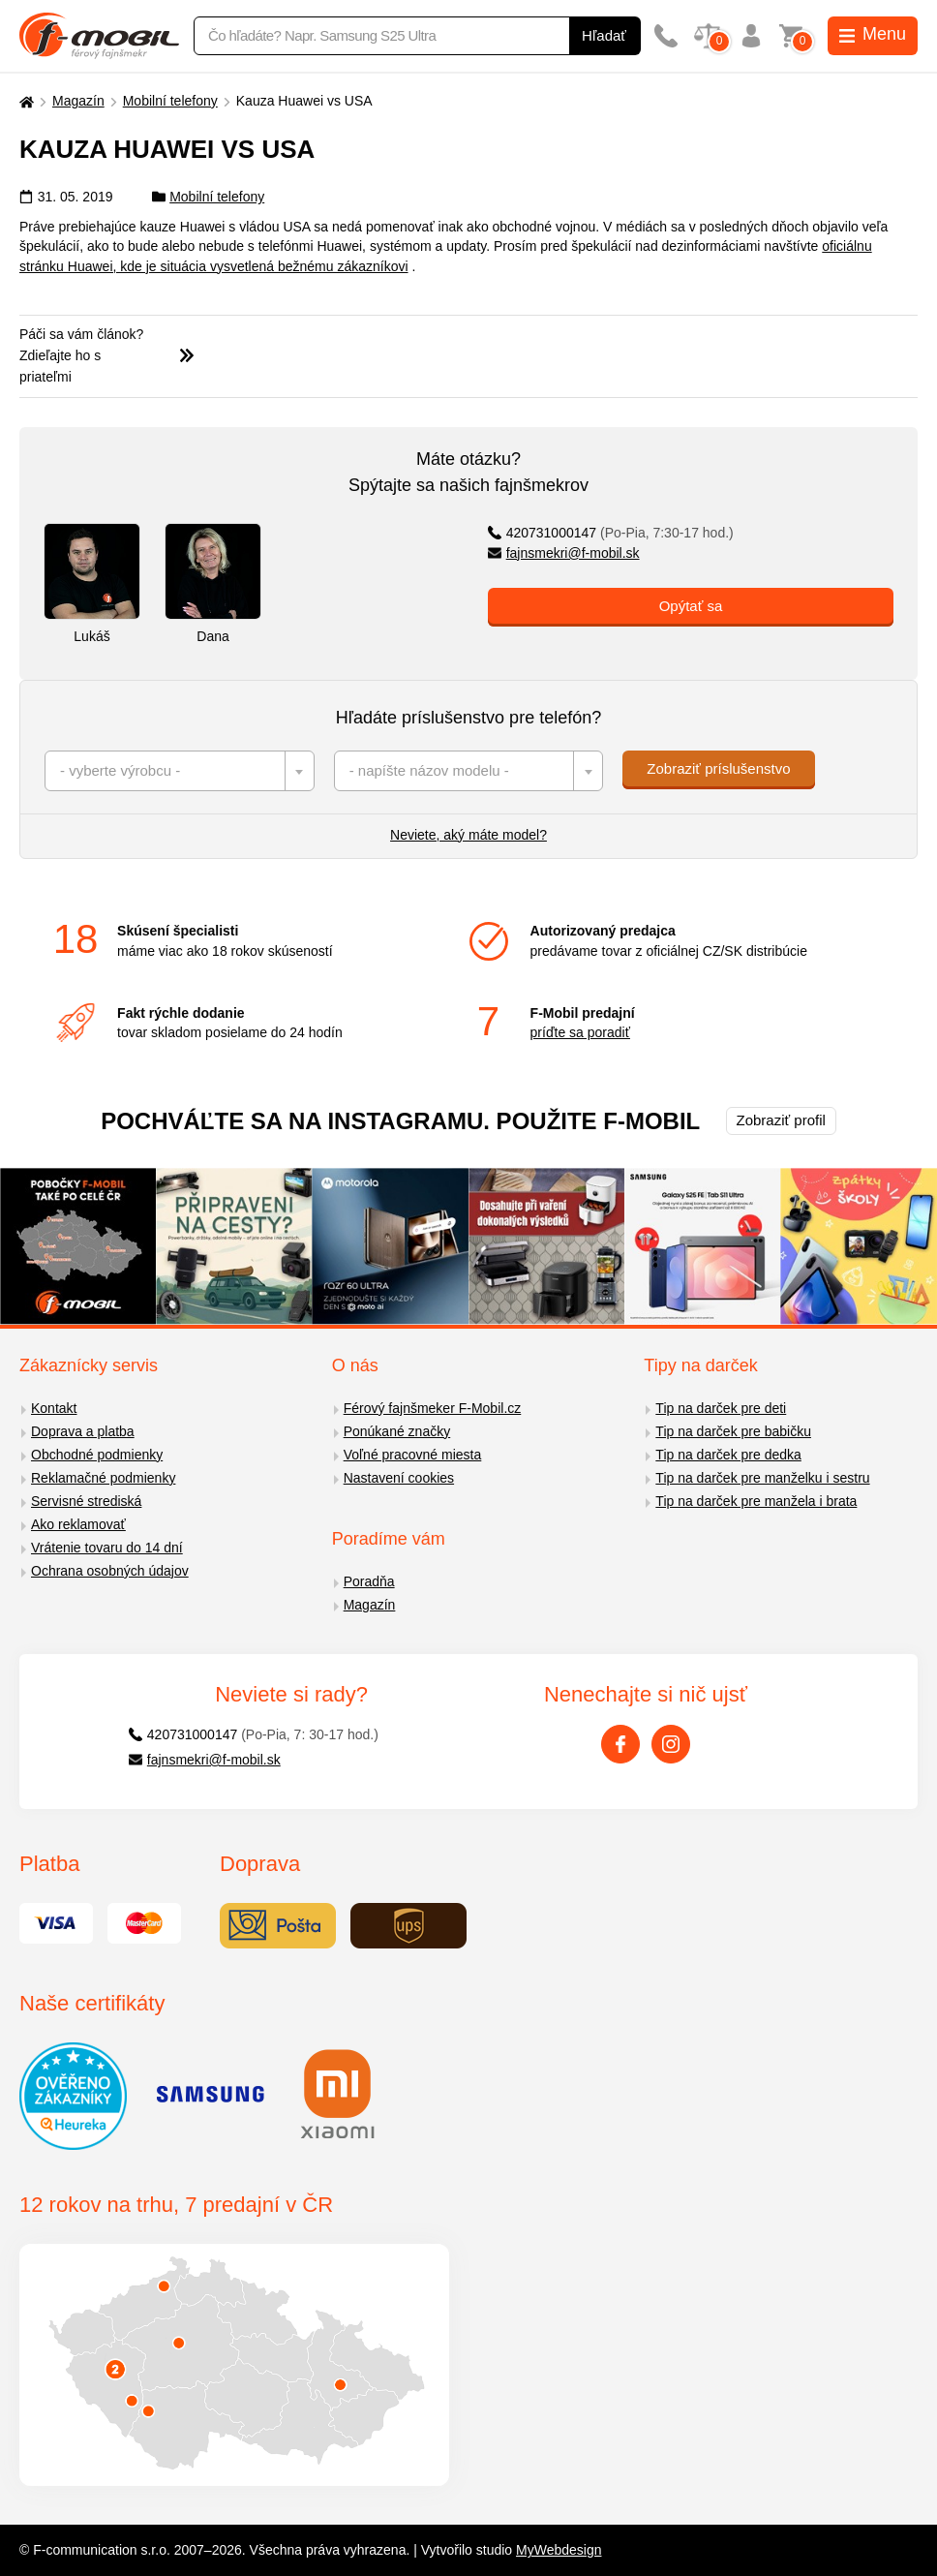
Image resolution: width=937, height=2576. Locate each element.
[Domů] (24, 101)
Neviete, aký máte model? (468, 835)
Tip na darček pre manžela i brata (756, 1501)
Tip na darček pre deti (720, 1408)
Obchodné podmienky (97, 1454)
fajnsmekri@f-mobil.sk (564, 553)
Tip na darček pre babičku (733, 1431)
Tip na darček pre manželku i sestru (762, 1478)
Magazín (78, 100)
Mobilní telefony (170, 100)
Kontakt (53, 1408)
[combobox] (180, 771)
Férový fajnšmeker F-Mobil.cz (433, 1408)
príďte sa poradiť (580, 1032)
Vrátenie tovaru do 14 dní (107, 1547)
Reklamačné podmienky (103, 1478)
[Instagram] (670, 1744)
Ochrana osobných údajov (110, 1571)
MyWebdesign (558, 2550)
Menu (872, 34)
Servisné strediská (86, 1501)
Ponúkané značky (397, 1431)
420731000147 (611, 532)
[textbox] (179, 770)
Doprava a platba (83, 1431)
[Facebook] (620, 1744)
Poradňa (369, 1581)
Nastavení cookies (399, 1478)
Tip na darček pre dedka (728, 1454)
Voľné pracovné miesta (413, 1454)
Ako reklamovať (78, 1524)
